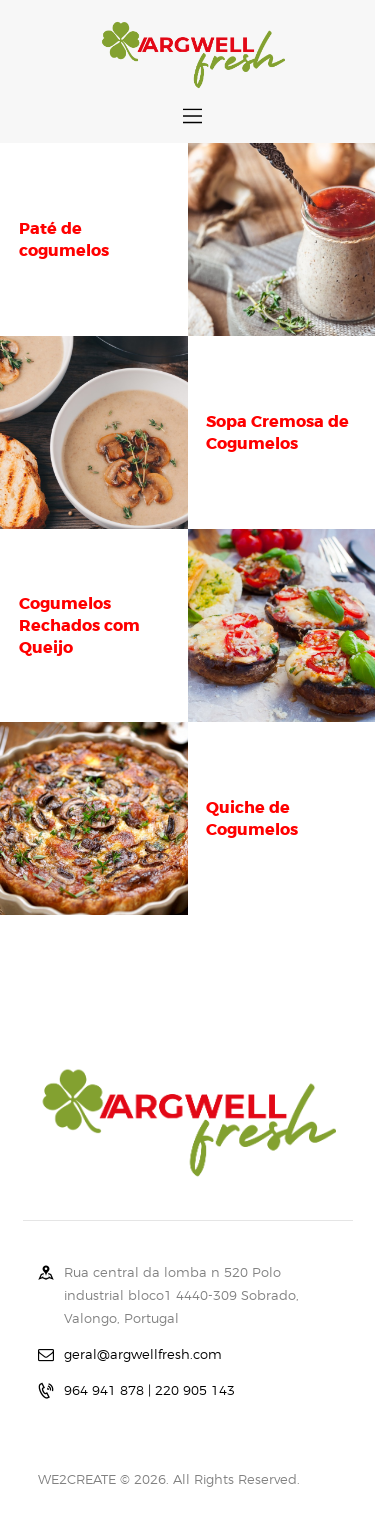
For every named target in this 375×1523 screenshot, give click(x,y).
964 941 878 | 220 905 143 (149, 1390)
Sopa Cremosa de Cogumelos (277, 432)
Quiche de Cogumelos (252, 818)
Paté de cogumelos (64, 239)
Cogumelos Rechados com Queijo (79, 625)
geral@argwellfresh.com (143, 1354)
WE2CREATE (77, 1479)
